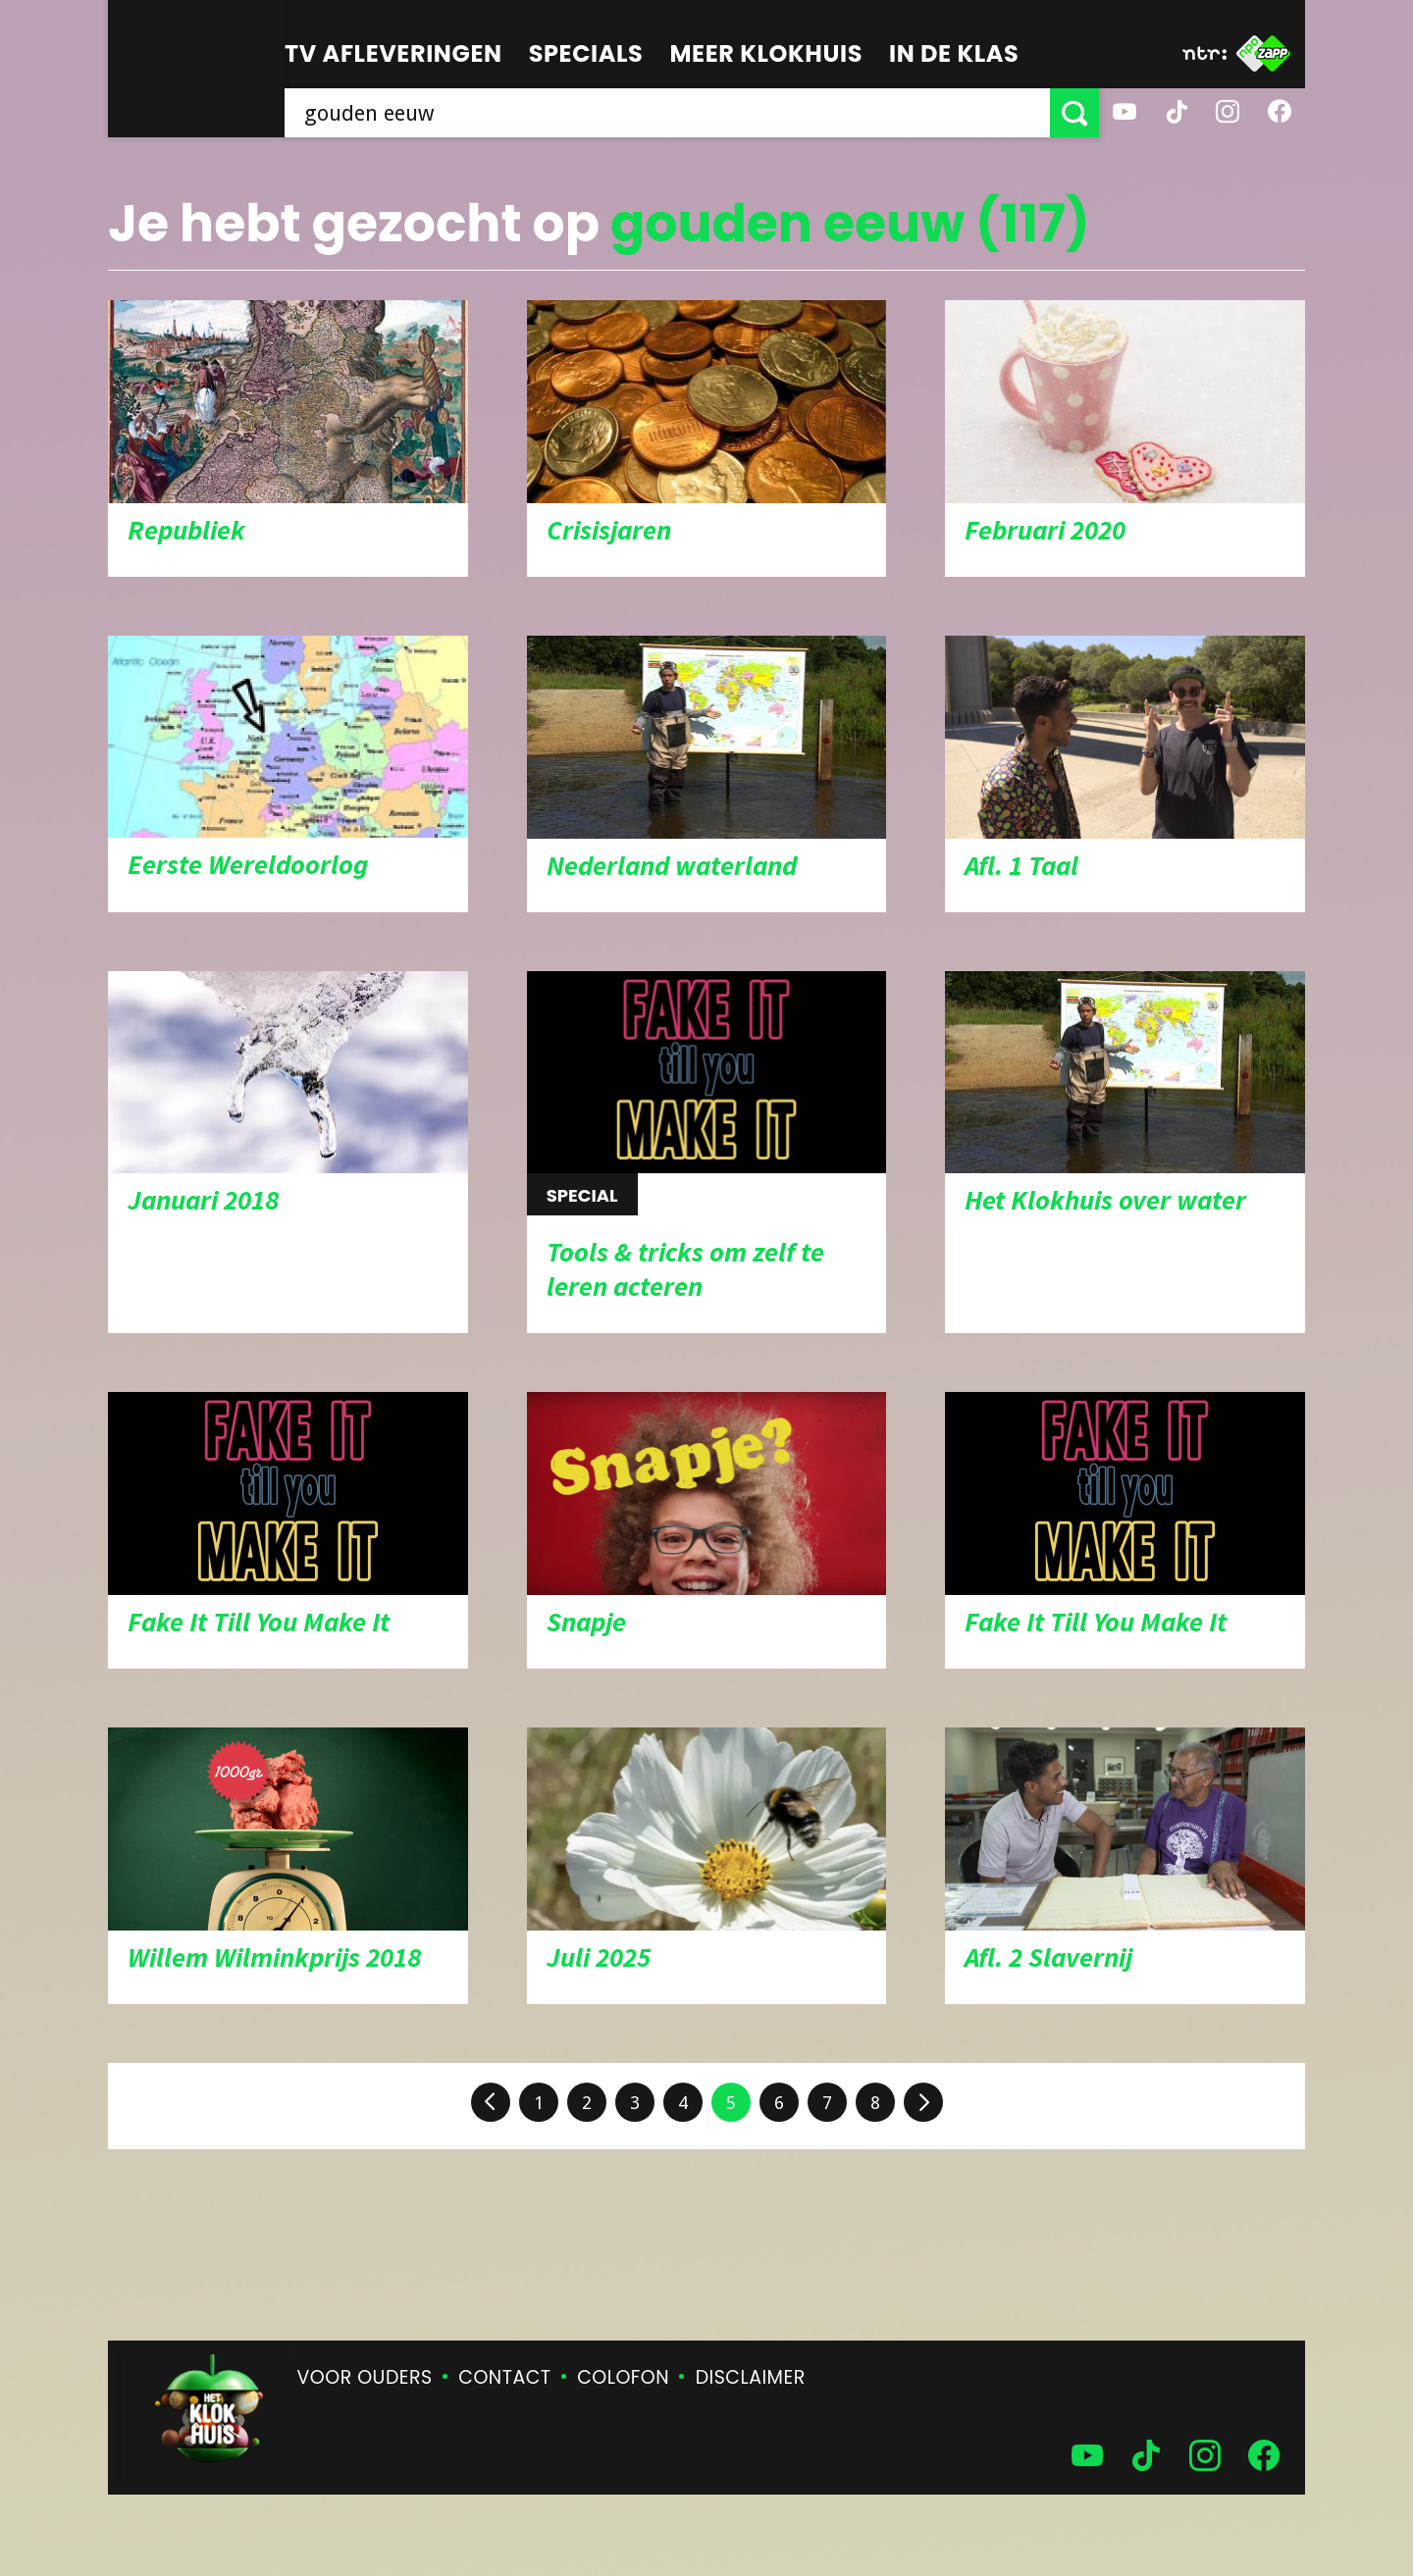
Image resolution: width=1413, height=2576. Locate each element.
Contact (504, 2377)
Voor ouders (365, 2377)
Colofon (623, 2377)
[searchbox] (667, 112)
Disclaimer (751, 2377)
